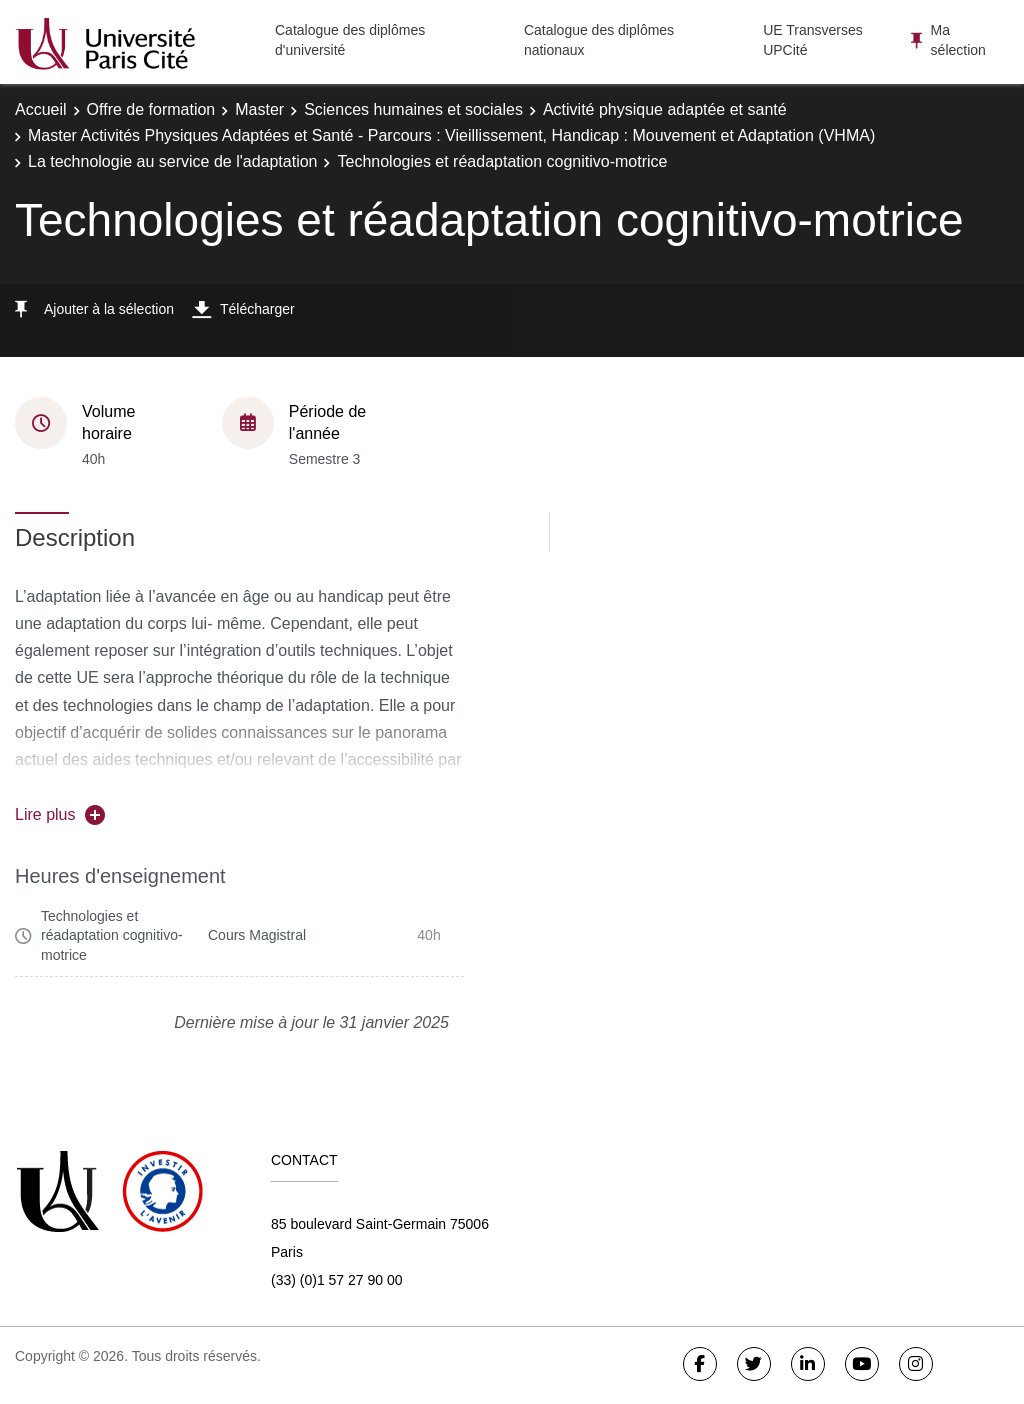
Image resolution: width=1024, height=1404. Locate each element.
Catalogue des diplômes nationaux (599, 40)
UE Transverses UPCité (813, 40)
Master (259, 109)
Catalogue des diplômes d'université (350, 40)
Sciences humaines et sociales (413, 109)
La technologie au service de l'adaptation (172, 161)
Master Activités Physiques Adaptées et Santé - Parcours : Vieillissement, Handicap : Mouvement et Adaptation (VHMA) (451, 135)
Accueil (41, 109)
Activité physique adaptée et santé (665, 109)
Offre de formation (151, 109)
